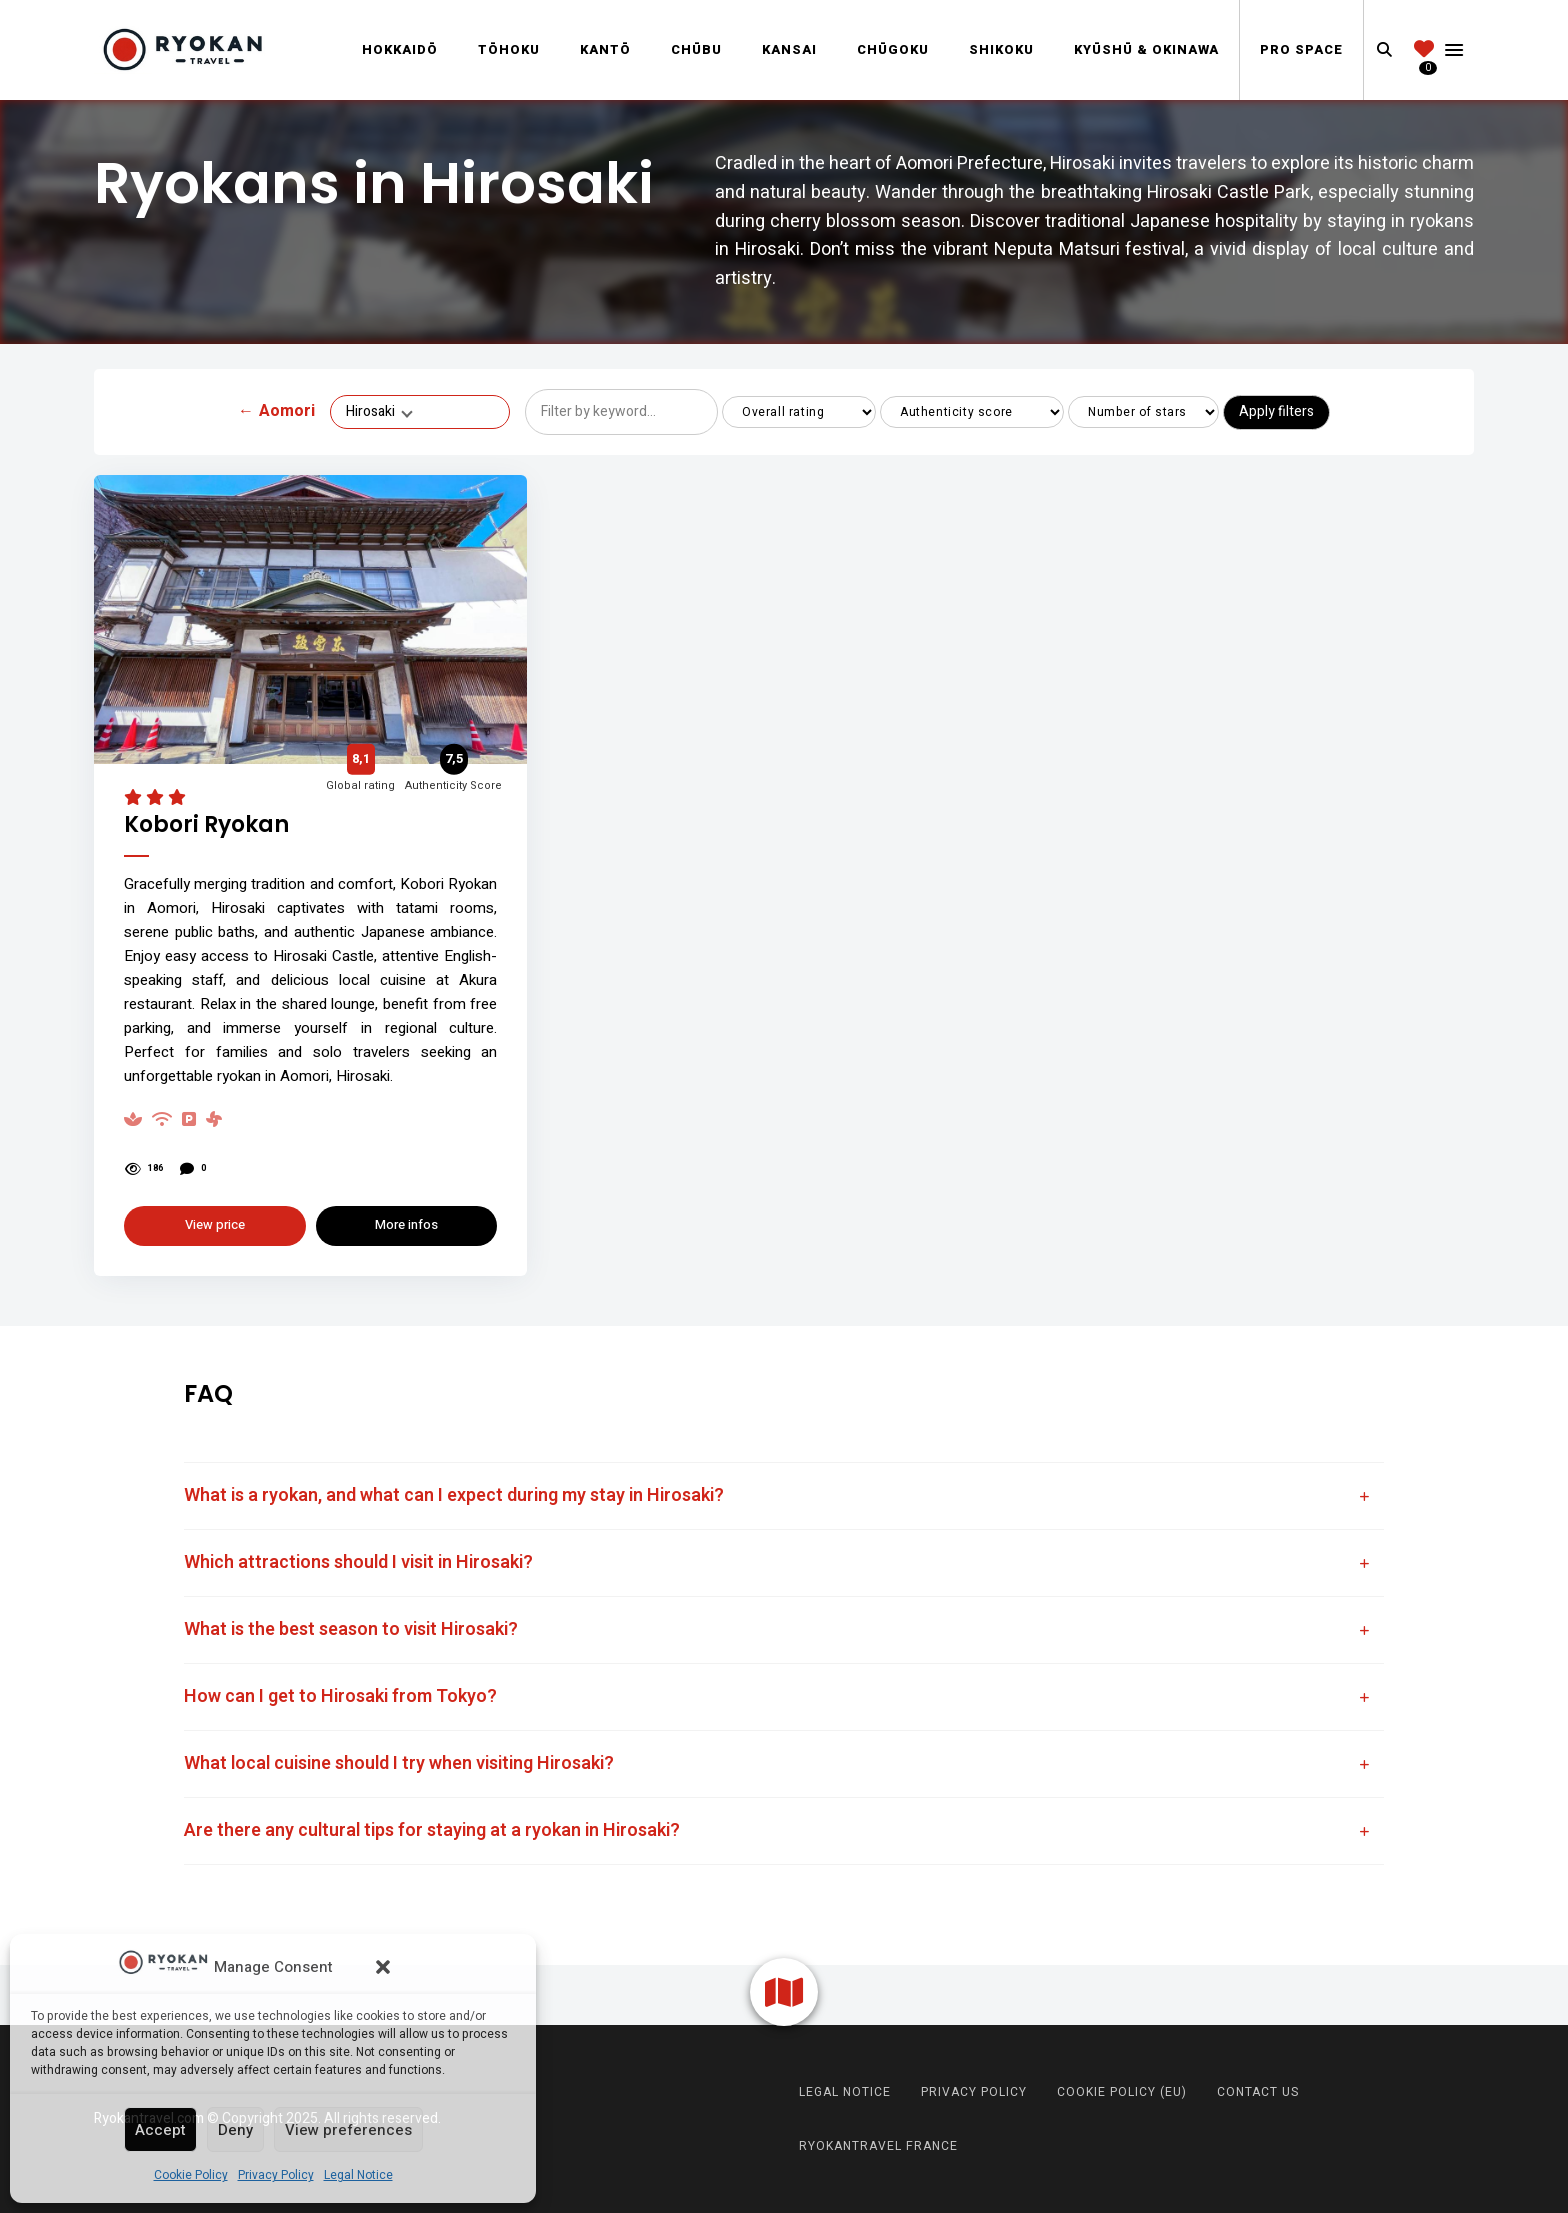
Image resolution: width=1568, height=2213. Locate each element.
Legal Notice (358, 2175)
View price (215, 1224)
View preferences (348, 2130)
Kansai (789, 49)
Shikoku (1001, 49)
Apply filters (1276, 411)
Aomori (276, 412)
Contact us (1258, 2092)
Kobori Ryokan (206, 825)
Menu (1454, 50)
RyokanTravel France (878, 2146)
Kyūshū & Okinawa (1146, 49)
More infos (406, 1224)
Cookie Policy (191, 2175)
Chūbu (696, 49)
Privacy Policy (276, 2175)
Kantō (605, 49)
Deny (235, 2130)
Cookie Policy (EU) (1122, 2092)
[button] (383, 1967)
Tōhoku (509, 49)
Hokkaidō (400, 49)
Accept (160, 2130)
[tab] (784, 1496)
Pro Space (1301, 49)
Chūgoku (893, 49)
